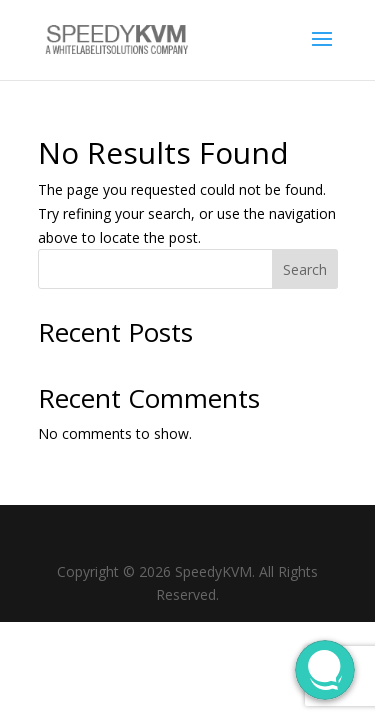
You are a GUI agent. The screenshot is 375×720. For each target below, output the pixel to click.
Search (305, 269)
